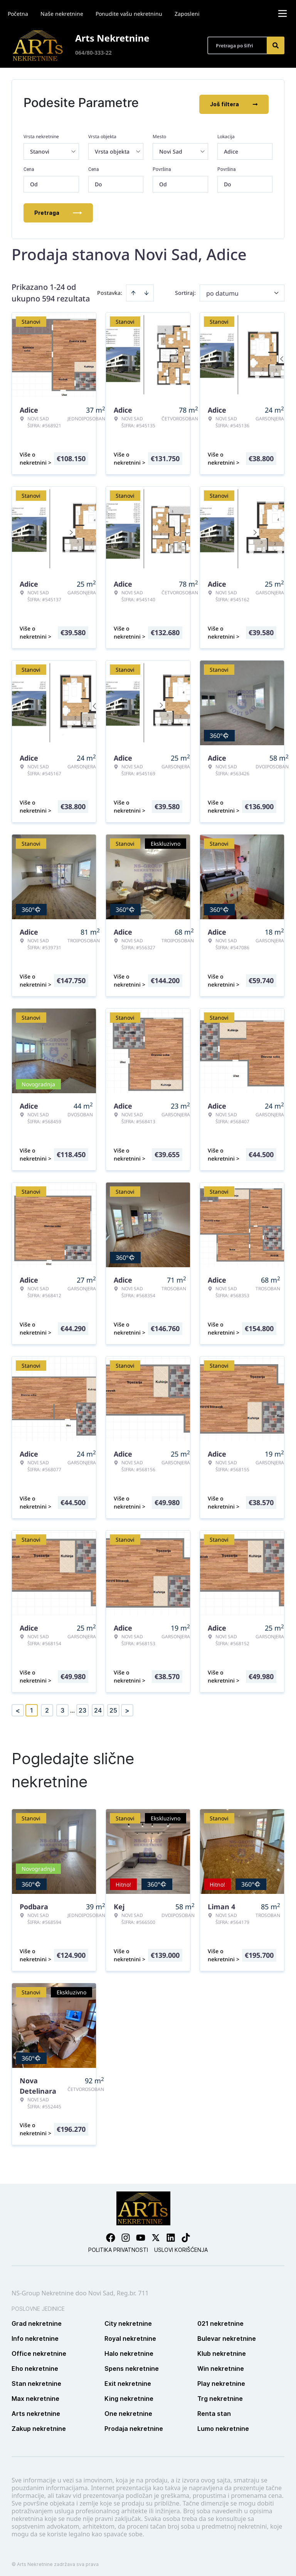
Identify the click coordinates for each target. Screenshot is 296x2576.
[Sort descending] (146, 289)
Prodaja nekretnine (133, 2425)
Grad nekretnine (37, 2320)
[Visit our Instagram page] (125, 2234)
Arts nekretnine (36, 2410)
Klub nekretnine (221, 2350)
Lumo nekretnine (223, 2425)
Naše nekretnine (61, 13)
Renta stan (214, 2410)
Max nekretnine (35, 2395)
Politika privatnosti (118, 2246)
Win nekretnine (220, 2365)
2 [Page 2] (47, 1707)
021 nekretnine (220, 2320)
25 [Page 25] (113, 1707)
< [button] (17, 1707)
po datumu (222, 290)
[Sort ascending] (133, 289)
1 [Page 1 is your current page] (31, 1707)
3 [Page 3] (62, 1707)
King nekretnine (128, 2395)
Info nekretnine (35, 2335)
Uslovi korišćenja (181, 2246)
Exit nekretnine (127, 2380)
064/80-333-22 (93, 52)
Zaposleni (187, 13)
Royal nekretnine (130, 2335)
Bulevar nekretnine (226, 2335)
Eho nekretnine (35, 2365)
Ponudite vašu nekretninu (129, 13)
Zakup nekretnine (39, 2425)
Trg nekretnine (220, 2395)
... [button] (72, 1707)
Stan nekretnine (36, 2380)
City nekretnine (128, 2320)
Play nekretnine (221, 2380)
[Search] (275, 45)
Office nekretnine (39, 2350)
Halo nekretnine (128, 2350)
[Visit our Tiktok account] (185, 2234)
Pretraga (58, 209)
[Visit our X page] (155, 2234)
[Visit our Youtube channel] (140, 2234)
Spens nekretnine (131, 2365)
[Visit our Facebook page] (110, 2234)
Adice (231, 148)
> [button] (127, 1707)
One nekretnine (128, 2410)
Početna (18, 13)
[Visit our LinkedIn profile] (170, 2234)
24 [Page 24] (98, 1707)
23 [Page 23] (82, 1707)
